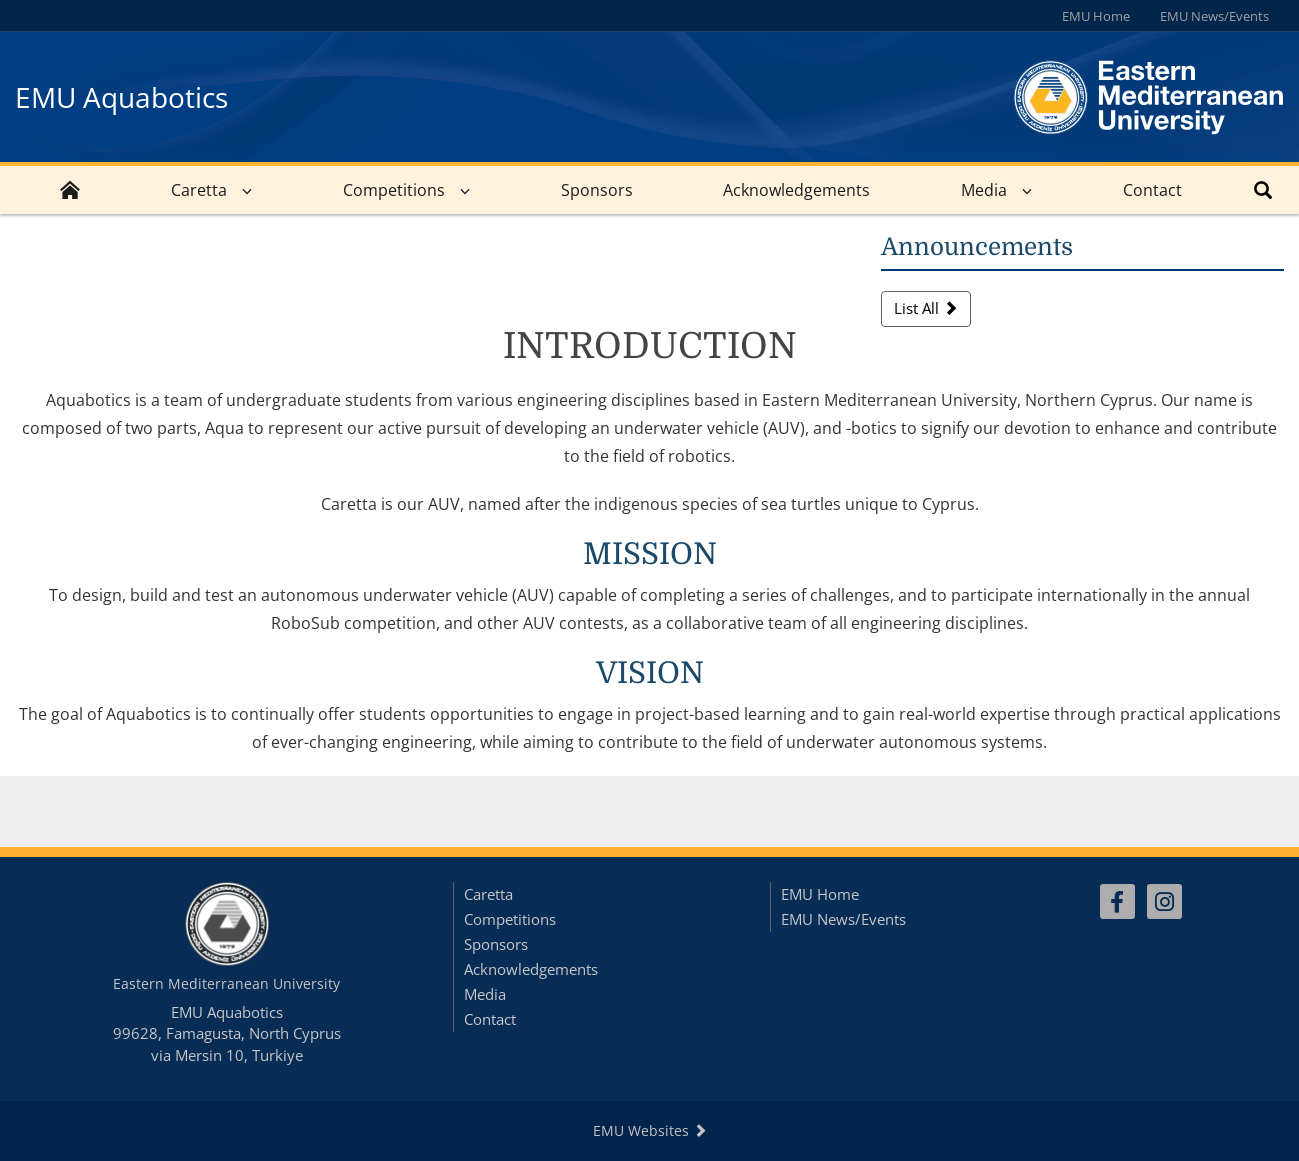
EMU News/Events (1214, 16)
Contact (1152, 190)
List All (926, 308)
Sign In (1111, 956)
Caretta (199, 190)
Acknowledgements (796, 190)
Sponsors (597, 190)
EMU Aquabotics (121, 97)
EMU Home (1096, 16)
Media (984, 190)
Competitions (394, 190)
